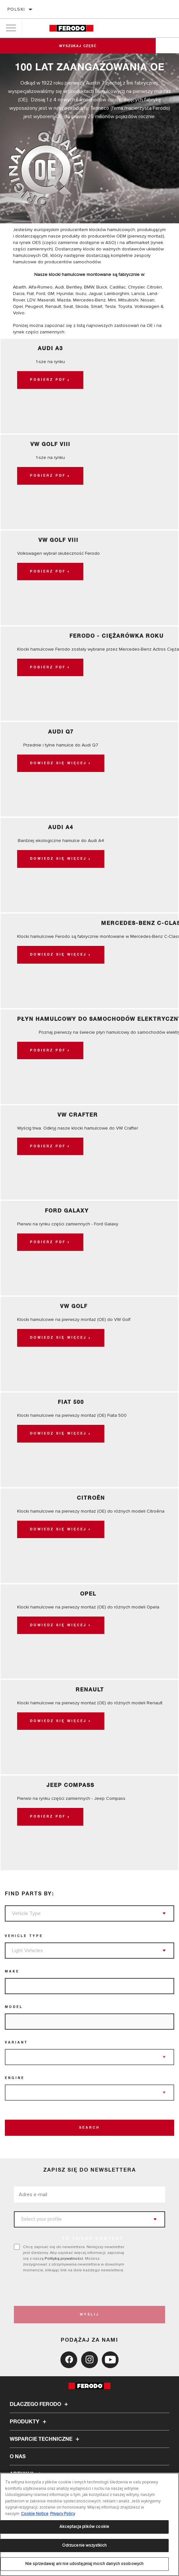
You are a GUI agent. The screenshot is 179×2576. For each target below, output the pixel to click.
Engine (15, 2078)
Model (14, 2007)
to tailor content (92, 2239)
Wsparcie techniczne (45, 2439)
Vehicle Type (24, 1936)
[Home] (71, 28)
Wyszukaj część (89, 46)
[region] (89, 2524)
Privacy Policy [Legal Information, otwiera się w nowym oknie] (62, 2513)
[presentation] (68, 2289)
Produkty (29, 2421)
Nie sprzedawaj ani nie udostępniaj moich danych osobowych (84, 2563)
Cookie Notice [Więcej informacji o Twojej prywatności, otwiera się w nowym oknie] (34, 2513)
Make (12, 1971)
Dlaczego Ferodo (40, 2404)
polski (16, 9)
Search (89, 2127)
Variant (16, 2042)
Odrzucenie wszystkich (84, 2545)
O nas (18, 2456)
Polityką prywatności (64, 2258)
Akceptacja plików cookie (84, 2526)
